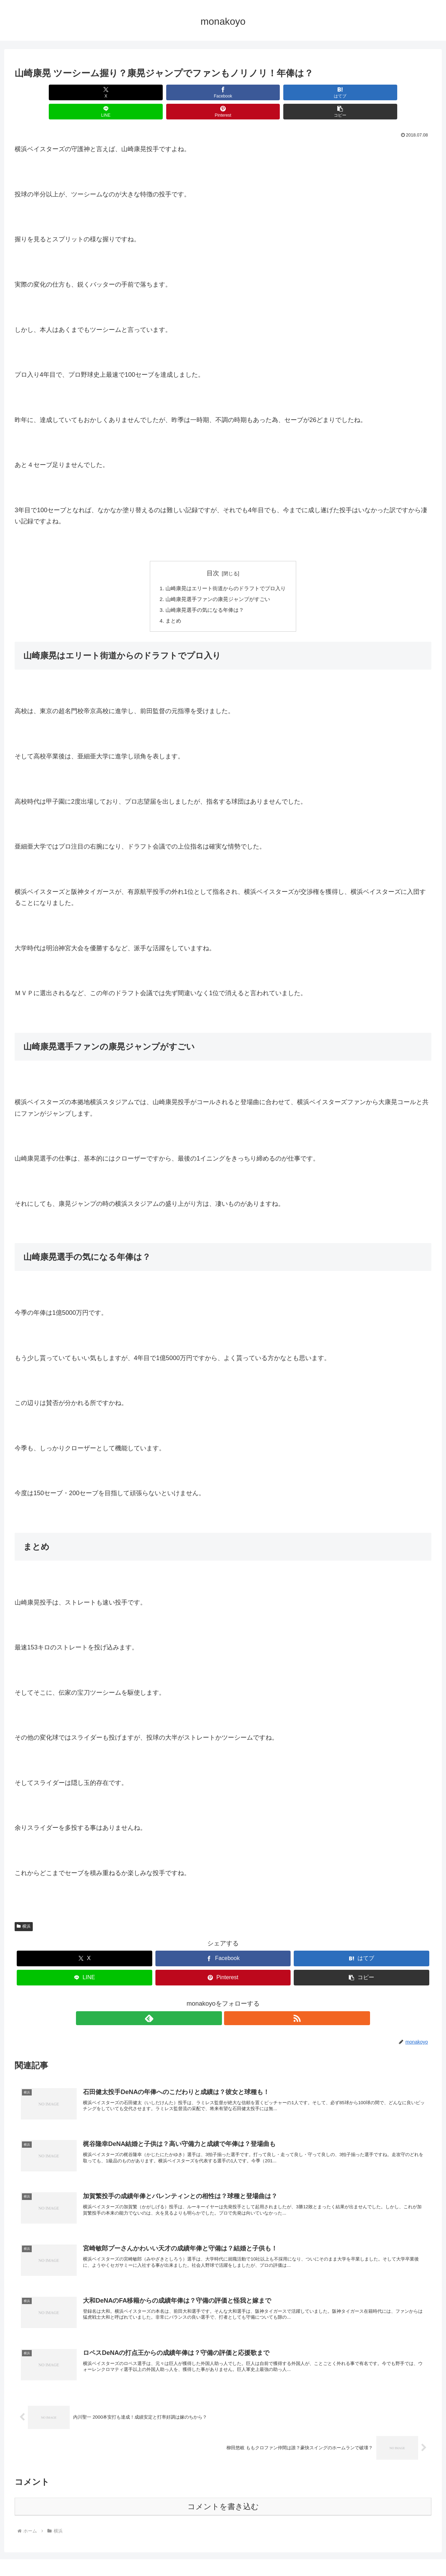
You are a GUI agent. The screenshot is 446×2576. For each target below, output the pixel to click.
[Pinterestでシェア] (328, 92)
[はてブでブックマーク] (188, 92)
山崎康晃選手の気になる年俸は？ (203, 592)
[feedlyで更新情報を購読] (215, 2001)
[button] (398, 92)
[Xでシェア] (48, 92)
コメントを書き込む (223, 2492)
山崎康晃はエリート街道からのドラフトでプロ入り (226, 570)
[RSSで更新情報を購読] (231, 2001)
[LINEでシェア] (258, 92)
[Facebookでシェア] (118, 92)
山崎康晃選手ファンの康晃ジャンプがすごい (217, 581)
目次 (213, 554)
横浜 (24, 1909)
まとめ (170, 603)
